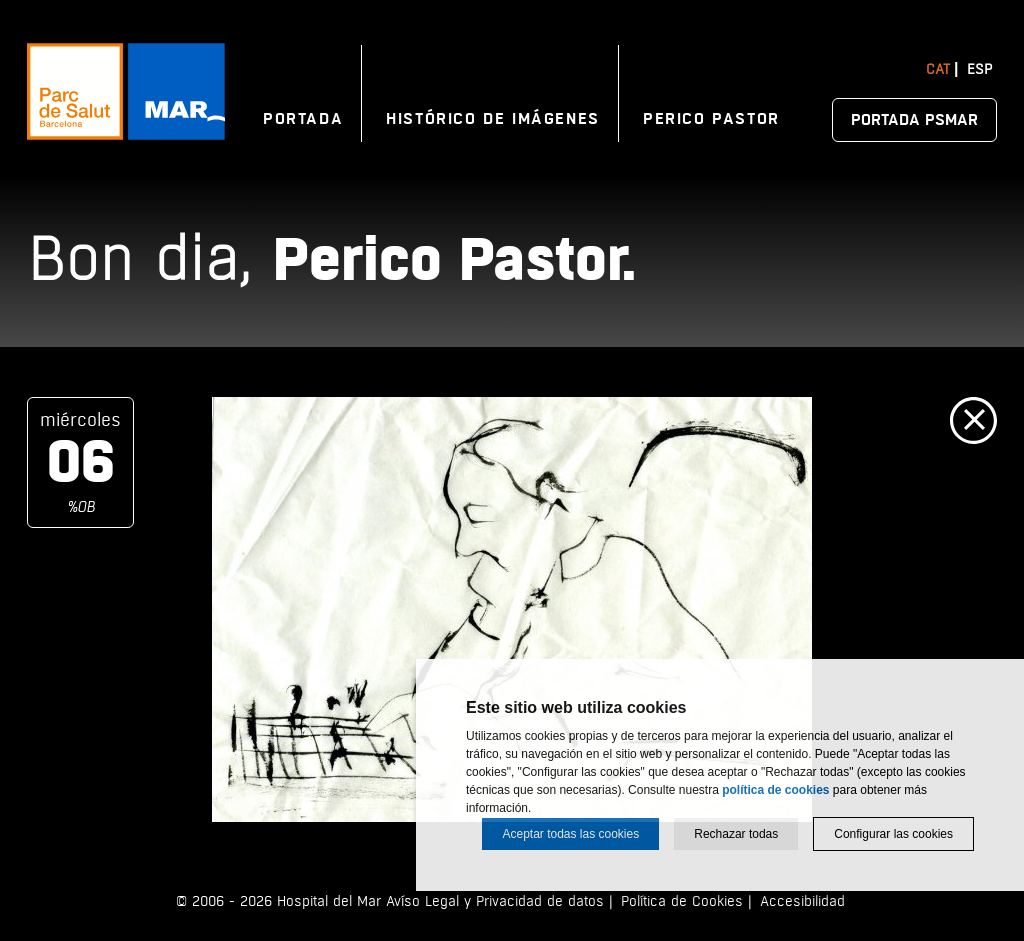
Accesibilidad (802, 901)
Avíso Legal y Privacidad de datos (495, 901)
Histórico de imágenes (493, 119)
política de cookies (775, 790)
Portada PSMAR (914, 120)
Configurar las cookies (893, 834)
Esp (979, 69)
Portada (303, 119)
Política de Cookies (682, 901)
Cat (938, 69)
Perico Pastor (711, 119)
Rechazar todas (736, 834)
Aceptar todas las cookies (570, 834)
